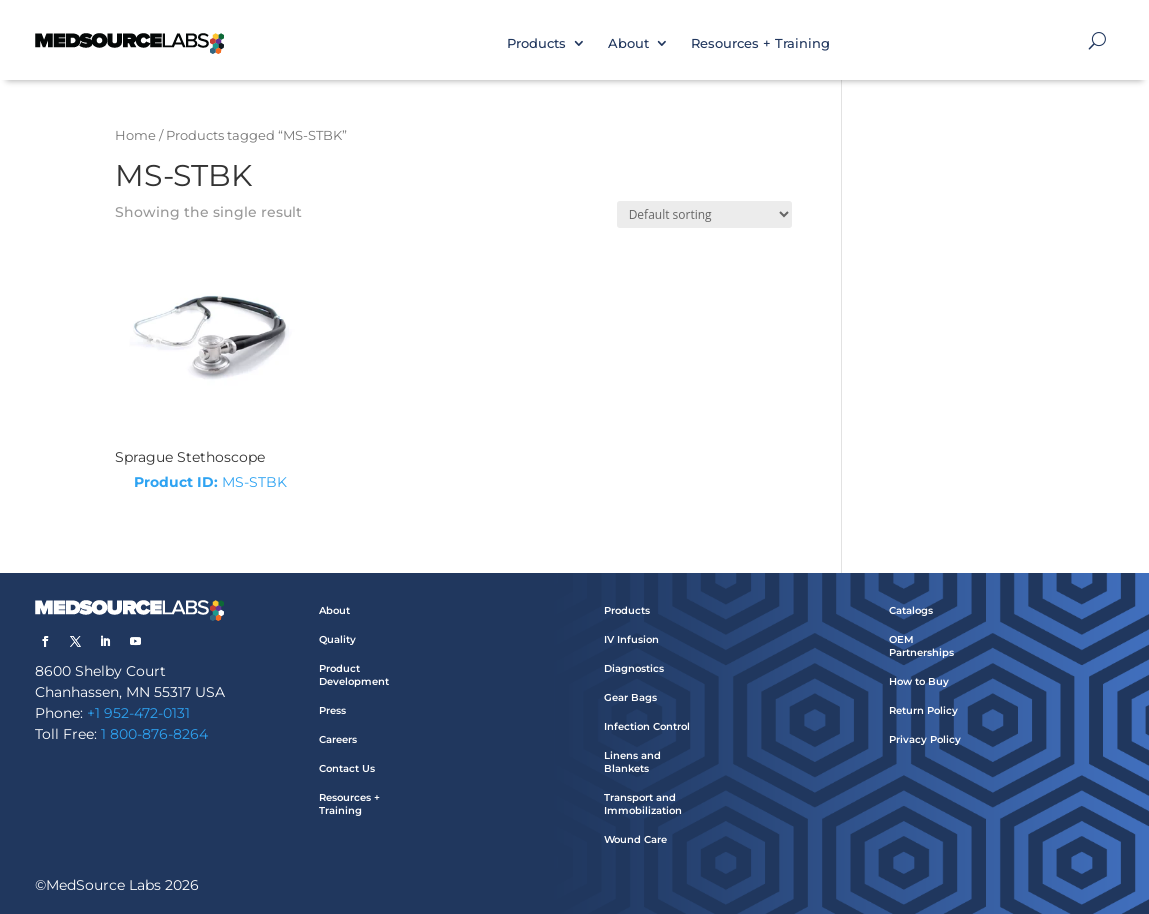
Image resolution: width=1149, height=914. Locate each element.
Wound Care (635, 839)
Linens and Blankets (632, 762)
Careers (338, 739)
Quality (337, 639)
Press (332, 710)
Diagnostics (634, 668)
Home (135, 135)
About (628, 43)
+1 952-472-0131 (138, 713)
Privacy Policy (925, 739)
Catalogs (911, 610)
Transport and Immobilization (643, 804)
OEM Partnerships (921, 646)
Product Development (354, 675)
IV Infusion (631, 639)
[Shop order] (704, 214)
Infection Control (647, 726)
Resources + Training (760, 43)
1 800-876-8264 (154, 734)
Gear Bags (630, 697)
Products (536, 43)
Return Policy (923, 710)
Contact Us (347, 768)
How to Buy (919, 681)
